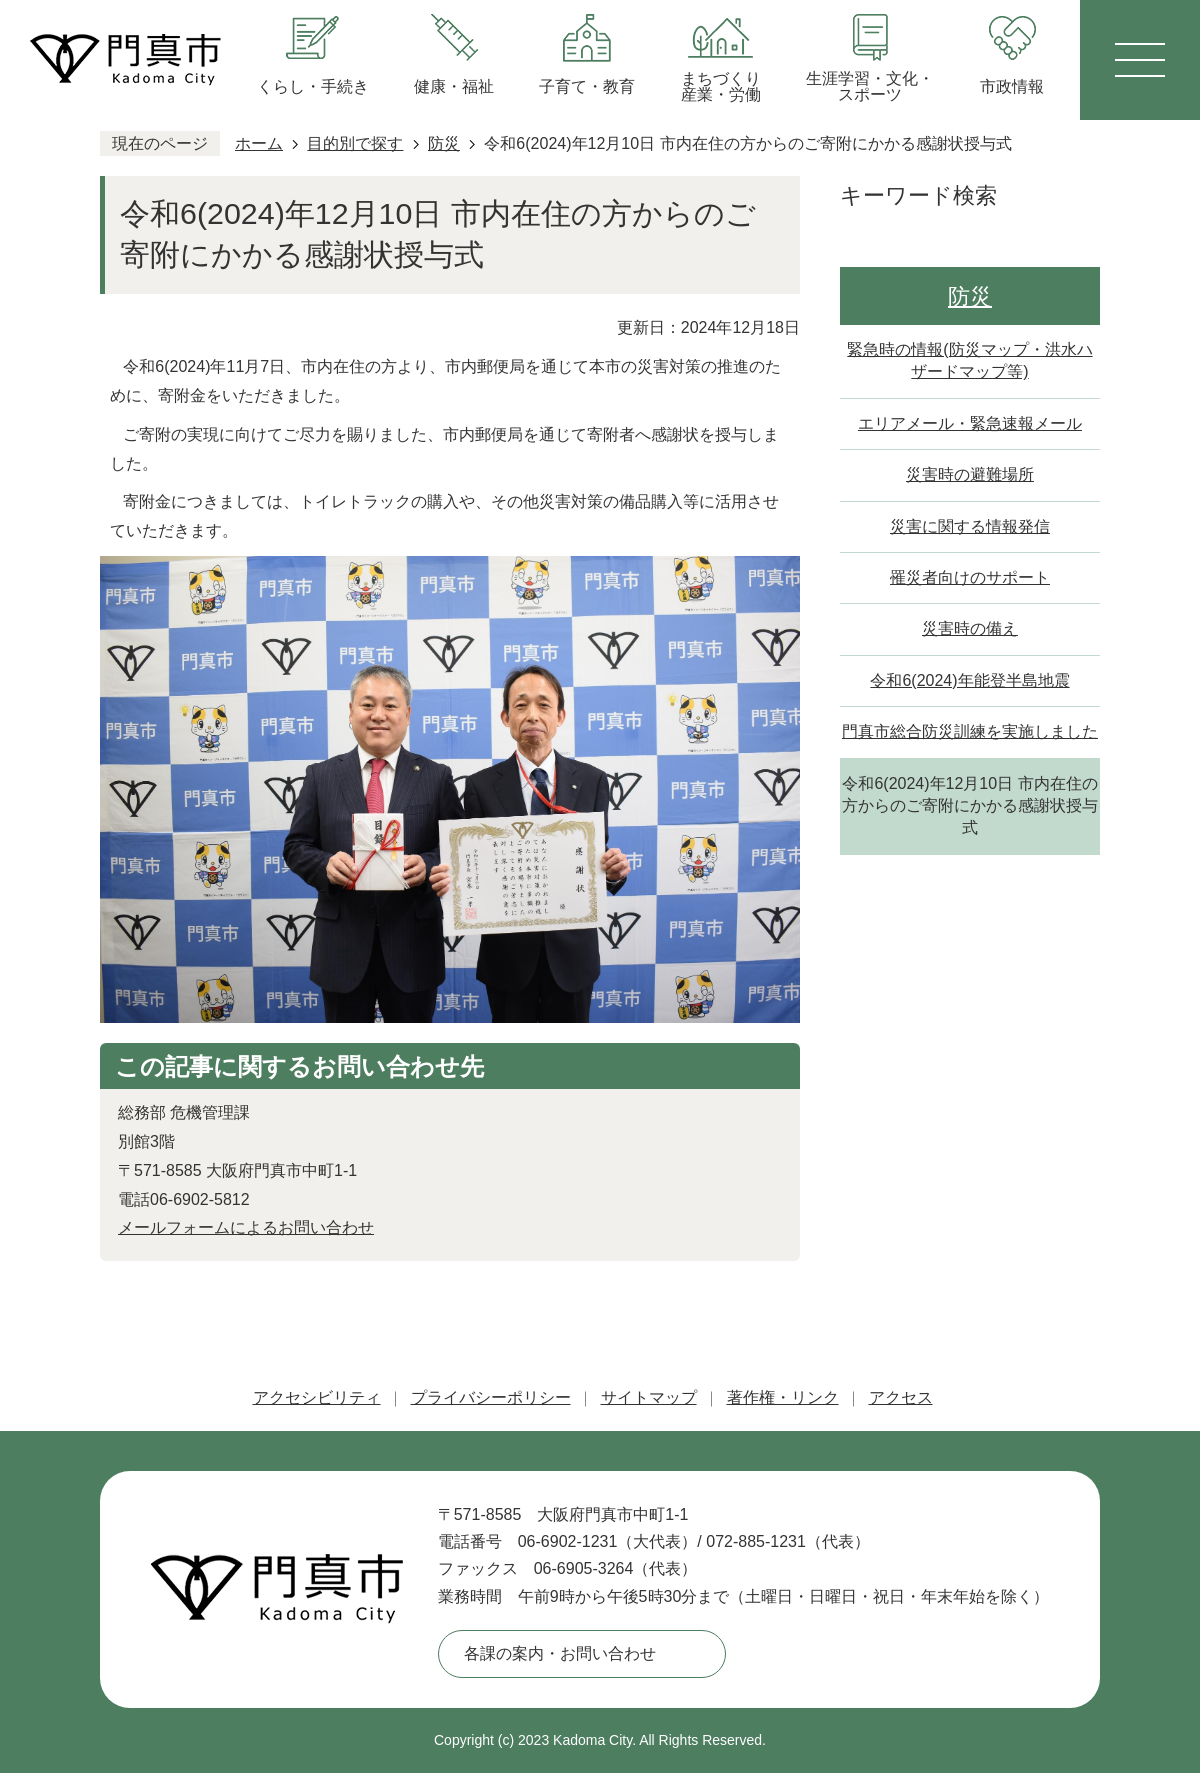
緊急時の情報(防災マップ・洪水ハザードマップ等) (969, 360)
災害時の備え (970, 628)
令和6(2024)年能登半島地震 (969, 680)
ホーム (259, 143)
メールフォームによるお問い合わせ (246, 1227)
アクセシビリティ (317, 1397)
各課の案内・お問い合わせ (560, 1653)
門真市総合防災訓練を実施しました (970, 731)
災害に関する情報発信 (970, 526)
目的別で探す (355, 143)
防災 (444, 143)
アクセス (901, 1397)
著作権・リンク (783, 1397)
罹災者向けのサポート (970, 577)
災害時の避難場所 (970, 474)
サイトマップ (649, 1397)
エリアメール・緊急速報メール (970, 423)
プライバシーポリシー (491, 1397)
